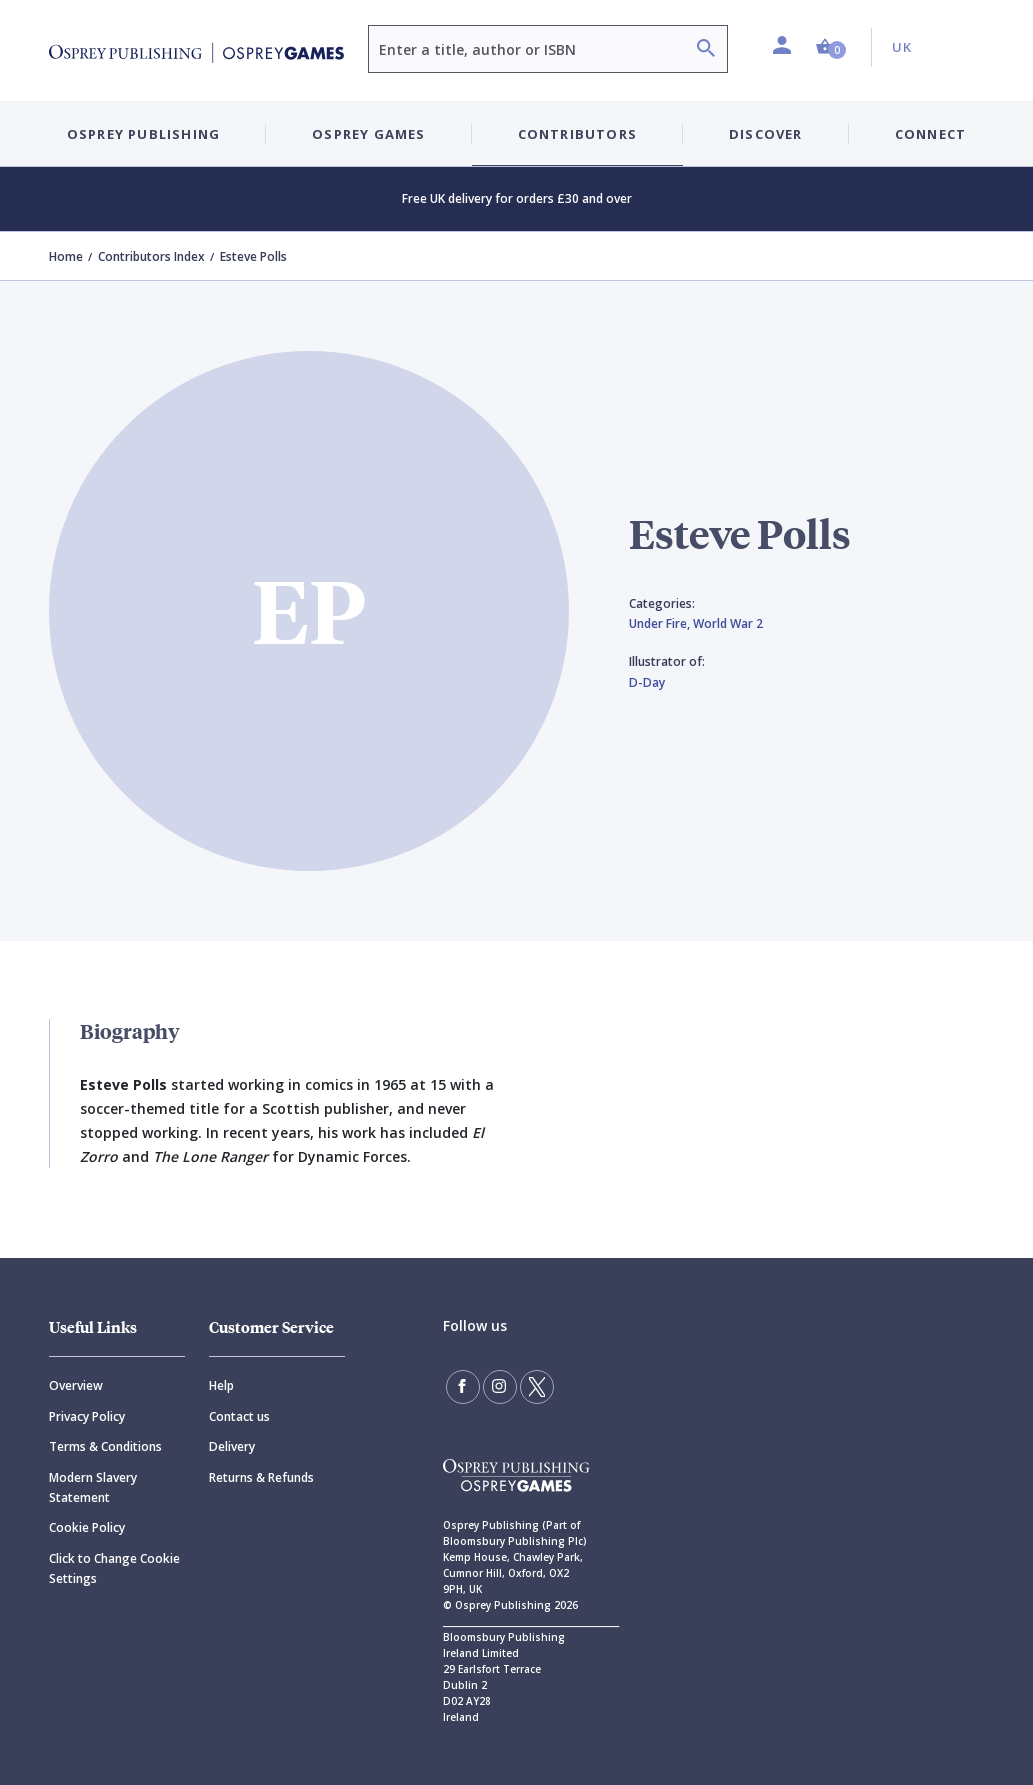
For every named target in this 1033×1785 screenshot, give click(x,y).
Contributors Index (151, 256)
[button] (831, 47)
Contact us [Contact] (239, 1416)
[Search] (706, 50)
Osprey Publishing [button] (143, 134)
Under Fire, (661, 623)
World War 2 (728, 623)
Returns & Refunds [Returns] (261, 1477)
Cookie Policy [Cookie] (87, 1527)
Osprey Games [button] (368, 134)
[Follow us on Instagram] (500, 1387)
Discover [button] (766, 134)
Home (66, 256)
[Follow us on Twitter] (537, 1387)
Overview (76, 1385)
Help (221, 1385)
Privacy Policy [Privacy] (87, 1416)
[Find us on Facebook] (463, 1387)
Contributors (577, 134)
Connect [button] (930, 134)
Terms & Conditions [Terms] (105, 1446)
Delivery (232, 1446)
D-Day (647, 682)
